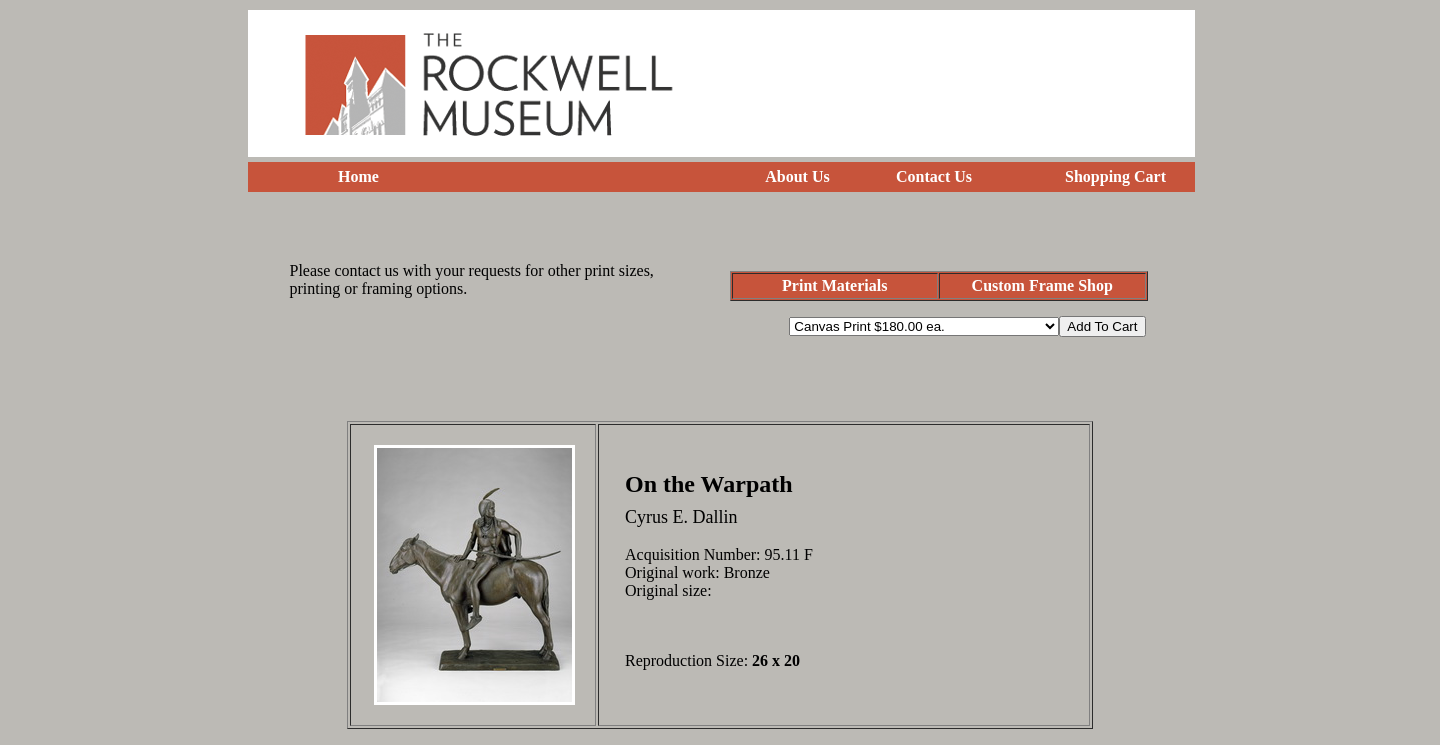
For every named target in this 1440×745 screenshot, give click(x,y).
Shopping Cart (1115, 176)
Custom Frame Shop (1042, 285)
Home (358, 176)
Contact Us (934, 176)
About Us (797, 176)
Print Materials (834, 285)
